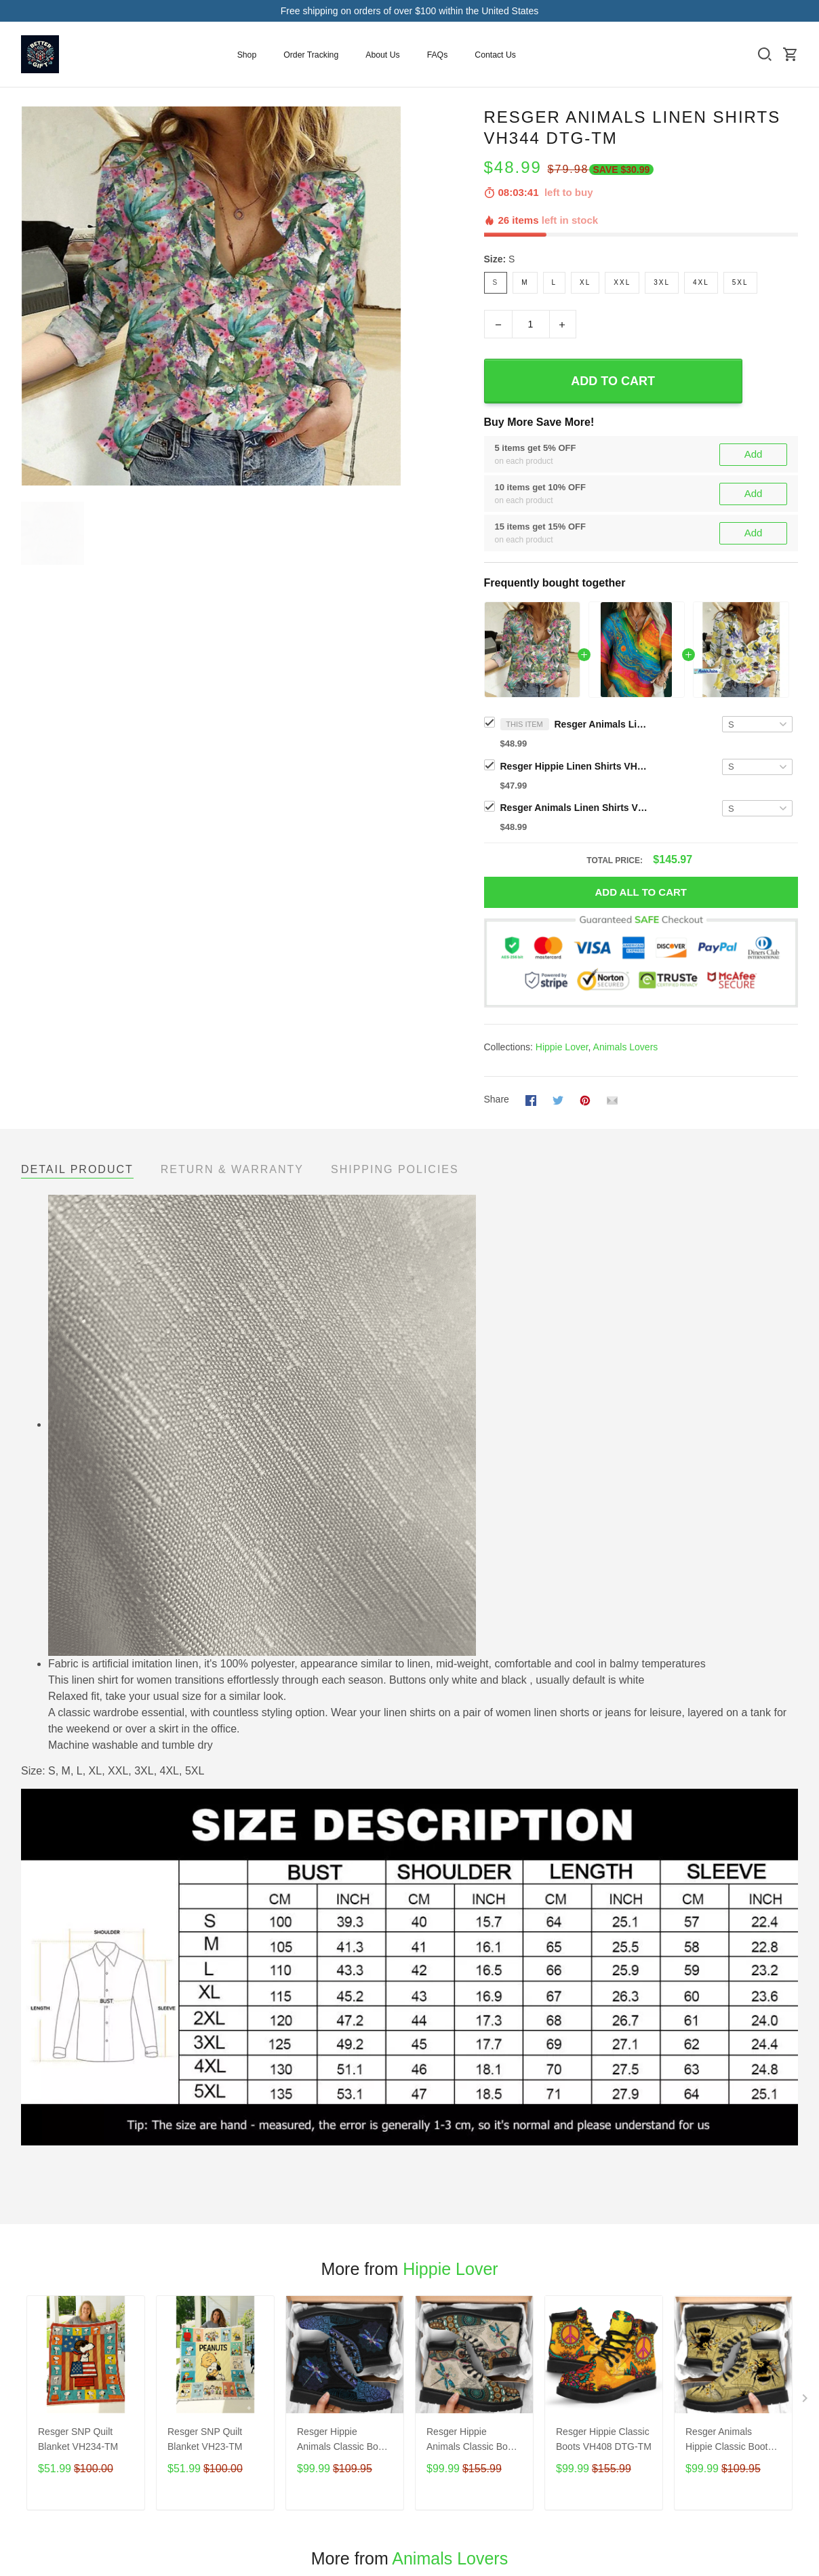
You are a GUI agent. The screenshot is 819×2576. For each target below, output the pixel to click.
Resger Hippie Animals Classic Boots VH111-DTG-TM (344, 2440)
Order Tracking (310, 55)
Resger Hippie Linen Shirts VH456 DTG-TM (575, 766)
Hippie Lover (562, 1047)
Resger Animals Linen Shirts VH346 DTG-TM (575, 807)
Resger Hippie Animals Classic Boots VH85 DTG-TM (473, 2440)
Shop (247, 55)
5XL (740, 282)
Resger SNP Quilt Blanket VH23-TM (204, 2439)
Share (496, 1099)
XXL (622, 282)
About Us (382, 55)
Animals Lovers (625, 1047)
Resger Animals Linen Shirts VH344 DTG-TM (602, 724)
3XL (662, 282)
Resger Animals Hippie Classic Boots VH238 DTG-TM (728, 2440)
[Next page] (806, 2401)
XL (585, 282)
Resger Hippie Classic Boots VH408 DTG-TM (604, 2439)
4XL (701, 282)
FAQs (437, 55)
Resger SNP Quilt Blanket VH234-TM (78, 2439)
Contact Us (495, 55)
